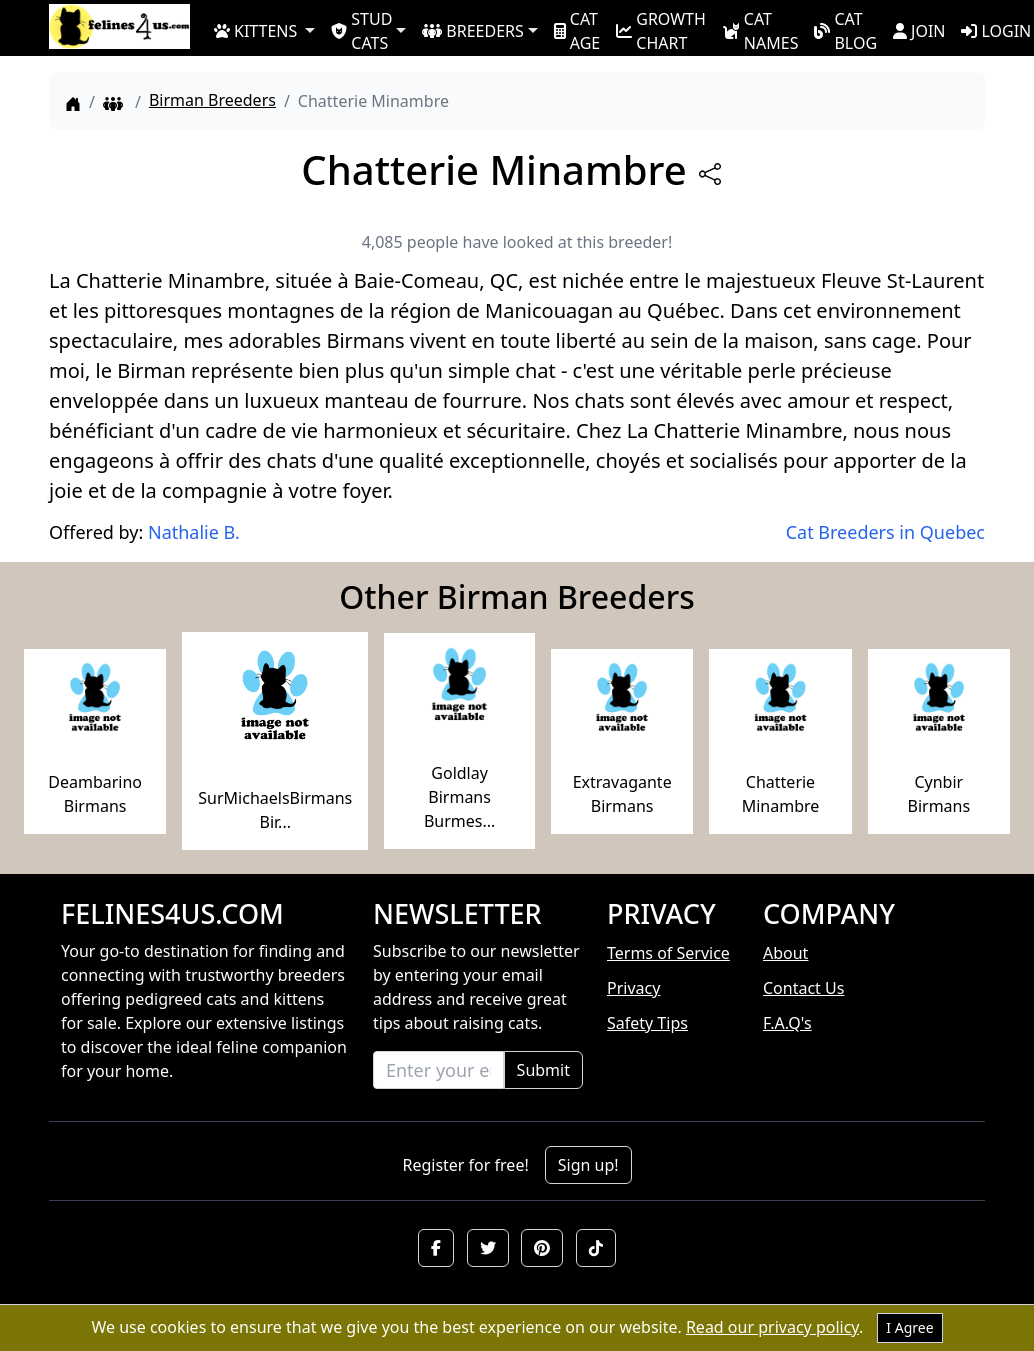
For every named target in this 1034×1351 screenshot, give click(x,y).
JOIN (919, 31)
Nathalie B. (194, 532)
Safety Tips (647, 1023)
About (785, 953)
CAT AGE (577, 30)
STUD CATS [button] (361, 30)
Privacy (633, 988)
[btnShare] (710, 174)
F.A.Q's (787, 1023)
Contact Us (803, 988)
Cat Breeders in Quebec (885, 532)
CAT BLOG (845, 30)
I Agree (909, 1327)
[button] (436, 1248)
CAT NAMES (760, 30)
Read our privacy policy (772, 1327)
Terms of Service (668, 953)
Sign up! (588, 1165)
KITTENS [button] (255, 31)
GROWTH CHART (661, 30)
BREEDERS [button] (472, 31)
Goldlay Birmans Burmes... (459, 797)
